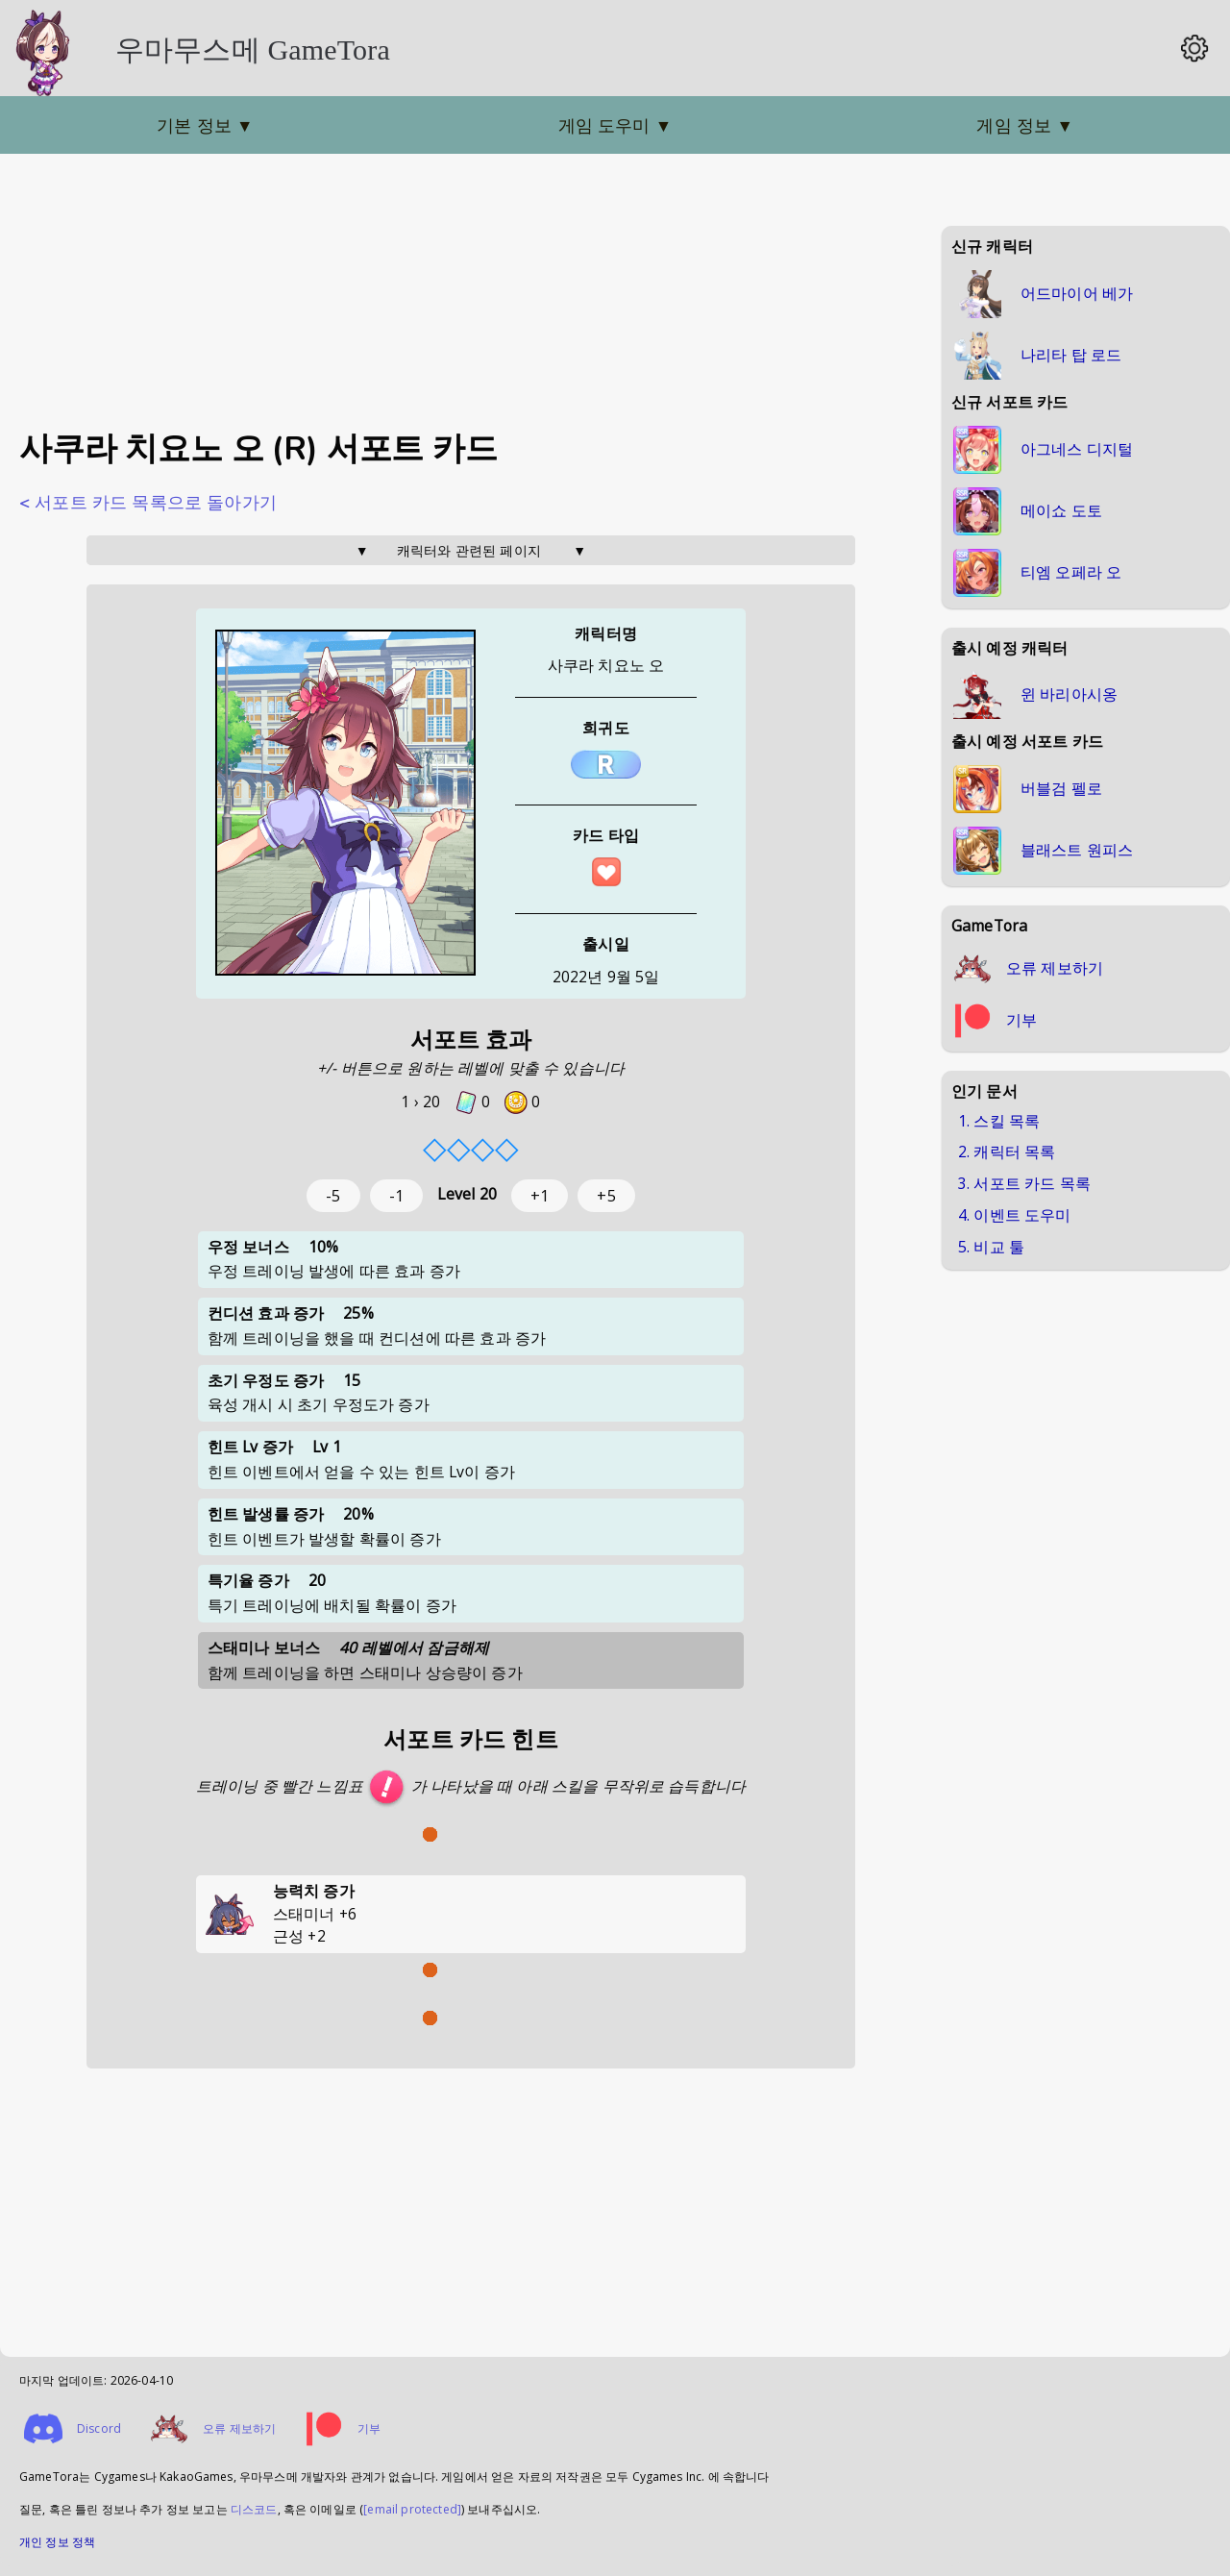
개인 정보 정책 (57, 2542)
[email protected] (412, 2509)
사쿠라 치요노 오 (606, 665)
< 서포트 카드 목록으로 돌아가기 (148, 502)
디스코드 (254, 2509)
